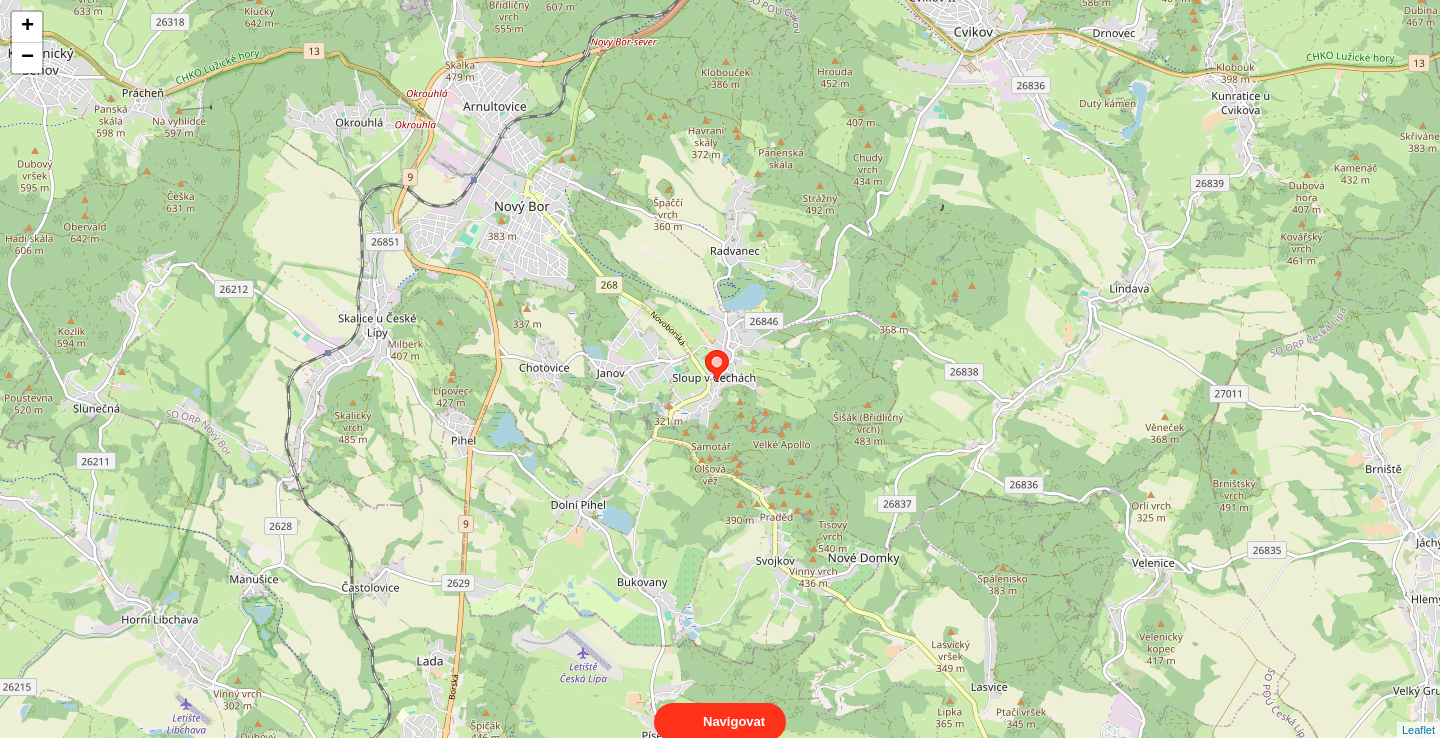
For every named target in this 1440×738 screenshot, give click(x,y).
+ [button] (27, 27)
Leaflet (1418, 712)
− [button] (27, 58)
